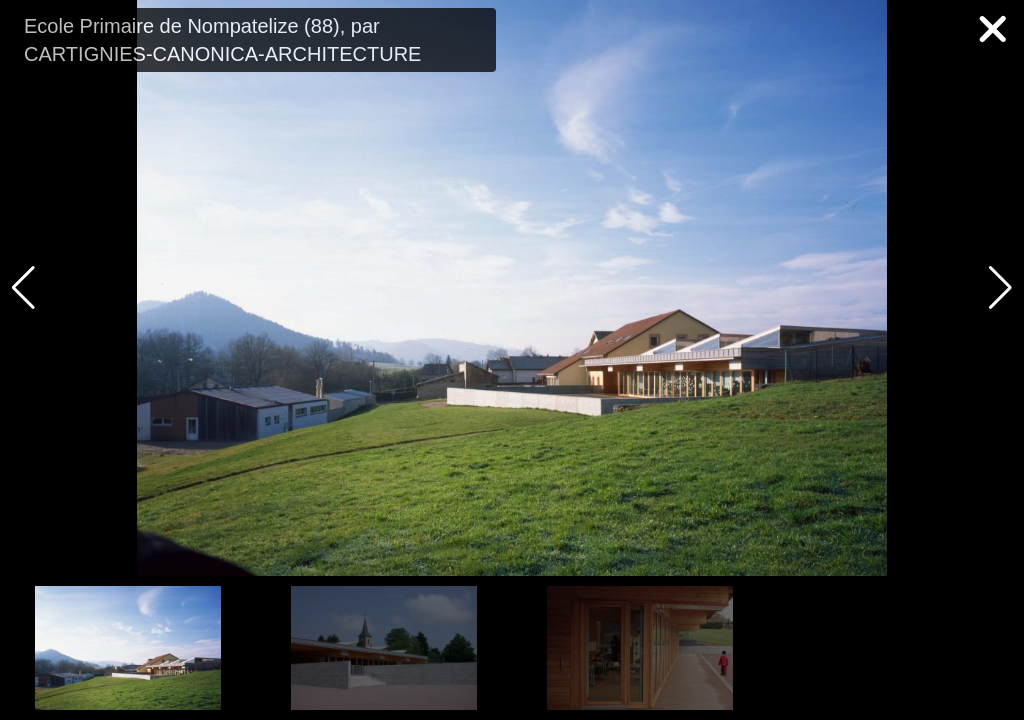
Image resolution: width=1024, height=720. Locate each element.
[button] (1000, 288)
